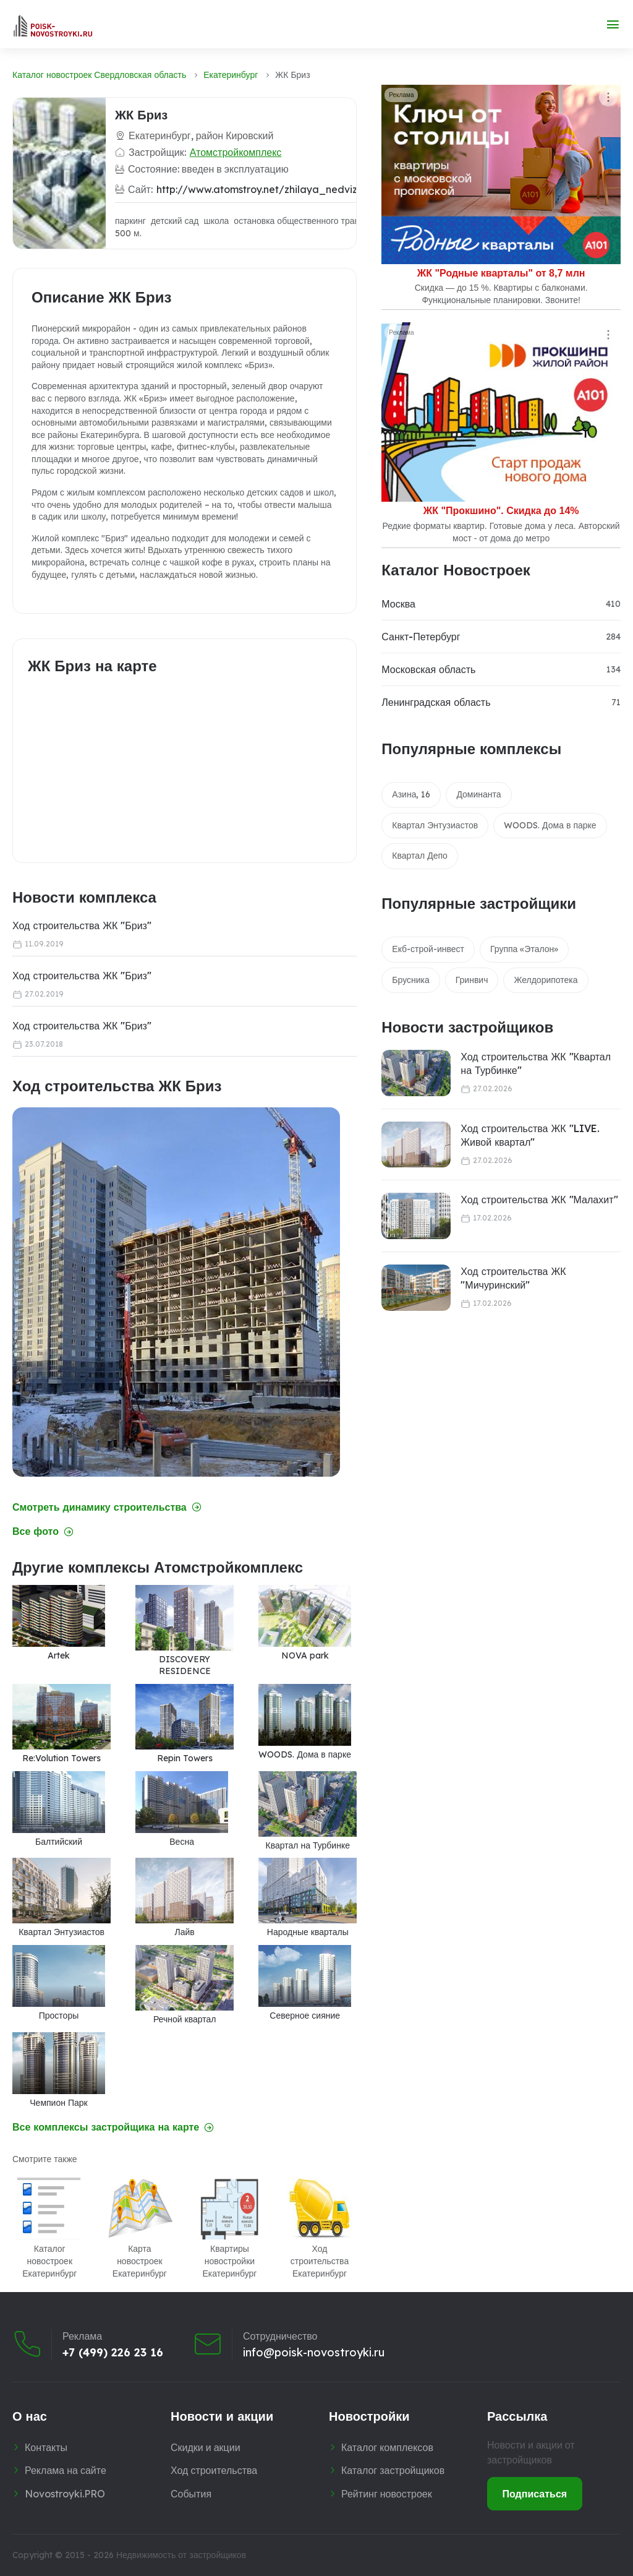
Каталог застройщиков (392, 2470)
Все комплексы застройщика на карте (113, 2127)
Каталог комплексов (387, 2447)
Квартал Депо (420, 855)
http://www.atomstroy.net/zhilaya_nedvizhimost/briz (283, 189)
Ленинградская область (435, 702)
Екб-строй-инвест (428, 949)
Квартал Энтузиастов (435, 825)
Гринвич (472, 979)
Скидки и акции (205, 2447)
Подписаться (535, 2494)
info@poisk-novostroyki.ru (313, 2352)
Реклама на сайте (65, 2470)
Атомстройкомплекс (236, 152)
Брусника (410, 979)
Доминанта (478, 794)
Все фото (43, 1531)
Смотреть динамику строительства (107, 1507)
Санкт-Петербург (420, 636)
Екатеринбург (230, 74)
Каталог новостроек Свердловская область (99, 74)
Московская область (428, 669)
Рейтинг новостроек (386, 2494)
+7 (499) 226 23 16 (112, 2352)
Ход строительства (214, 2470)
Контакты (46, 2447)
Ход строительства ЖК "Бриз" (81, 925)
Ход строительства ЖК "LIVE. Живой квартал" (530, 1135)
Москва (398, 604)
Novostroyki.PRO (65, 2494)
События (191, 2494)
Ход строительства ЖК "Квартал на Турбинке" (536, 1063)
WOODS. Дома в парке (550, 825)
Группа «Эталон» (524, 949)
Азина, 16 (411, 794)
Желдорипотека (545, 979)
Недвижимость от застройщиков (181, 2555)
